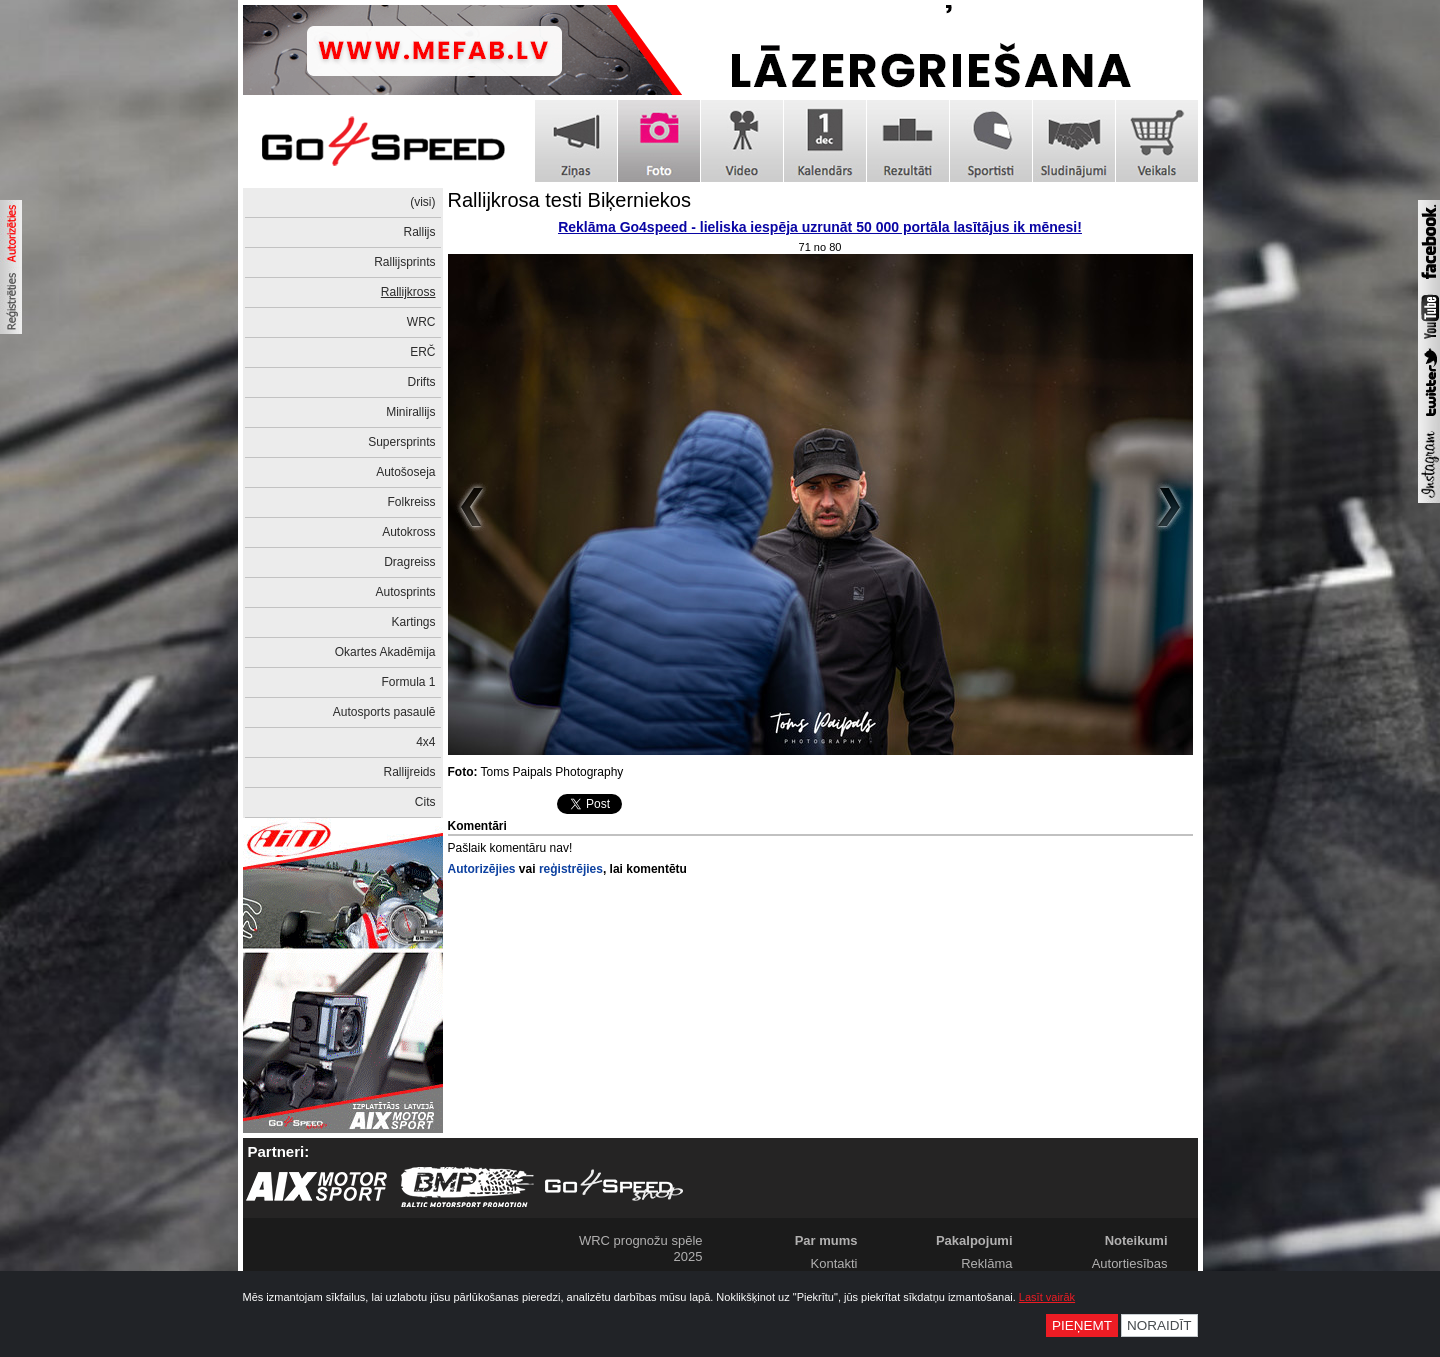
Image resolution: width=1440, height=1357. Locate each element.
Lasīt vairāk (1047, 1297)
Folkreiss (411, 502)
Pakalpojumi (974, 1240)
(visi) (422, 202)
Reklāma (986, 1263)
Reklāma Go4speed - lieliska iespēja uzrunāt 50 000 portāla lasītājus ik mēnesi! (820, 227)
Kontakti (834, 1263)
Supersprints (401, 442)
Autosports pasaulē (384, 712)
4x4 (425, 742)
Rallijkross (408, 292)
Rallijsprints (404, 262)
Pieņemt (1082, 1325)
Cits (425, 802)
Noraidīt (1159, 1325)
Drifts (422, 382)
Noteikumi (1136, 1240)
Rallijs (419, 232)
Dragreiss (409, 562)
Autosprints (405, 592)
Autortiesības (1130, 1263)
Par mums (826, 1240)
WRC (421, 322)
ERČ (422, 352)
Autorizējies (482, 869)
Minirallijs (410, 412)
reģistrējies (571, 869)
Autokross (408, 532)
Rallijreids (409, 772)
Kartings (413, 622)
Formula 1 (408, 682)
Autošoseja (405, 472)
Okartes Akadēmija (385, 652)
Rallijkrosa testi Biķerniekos (569, 200)
